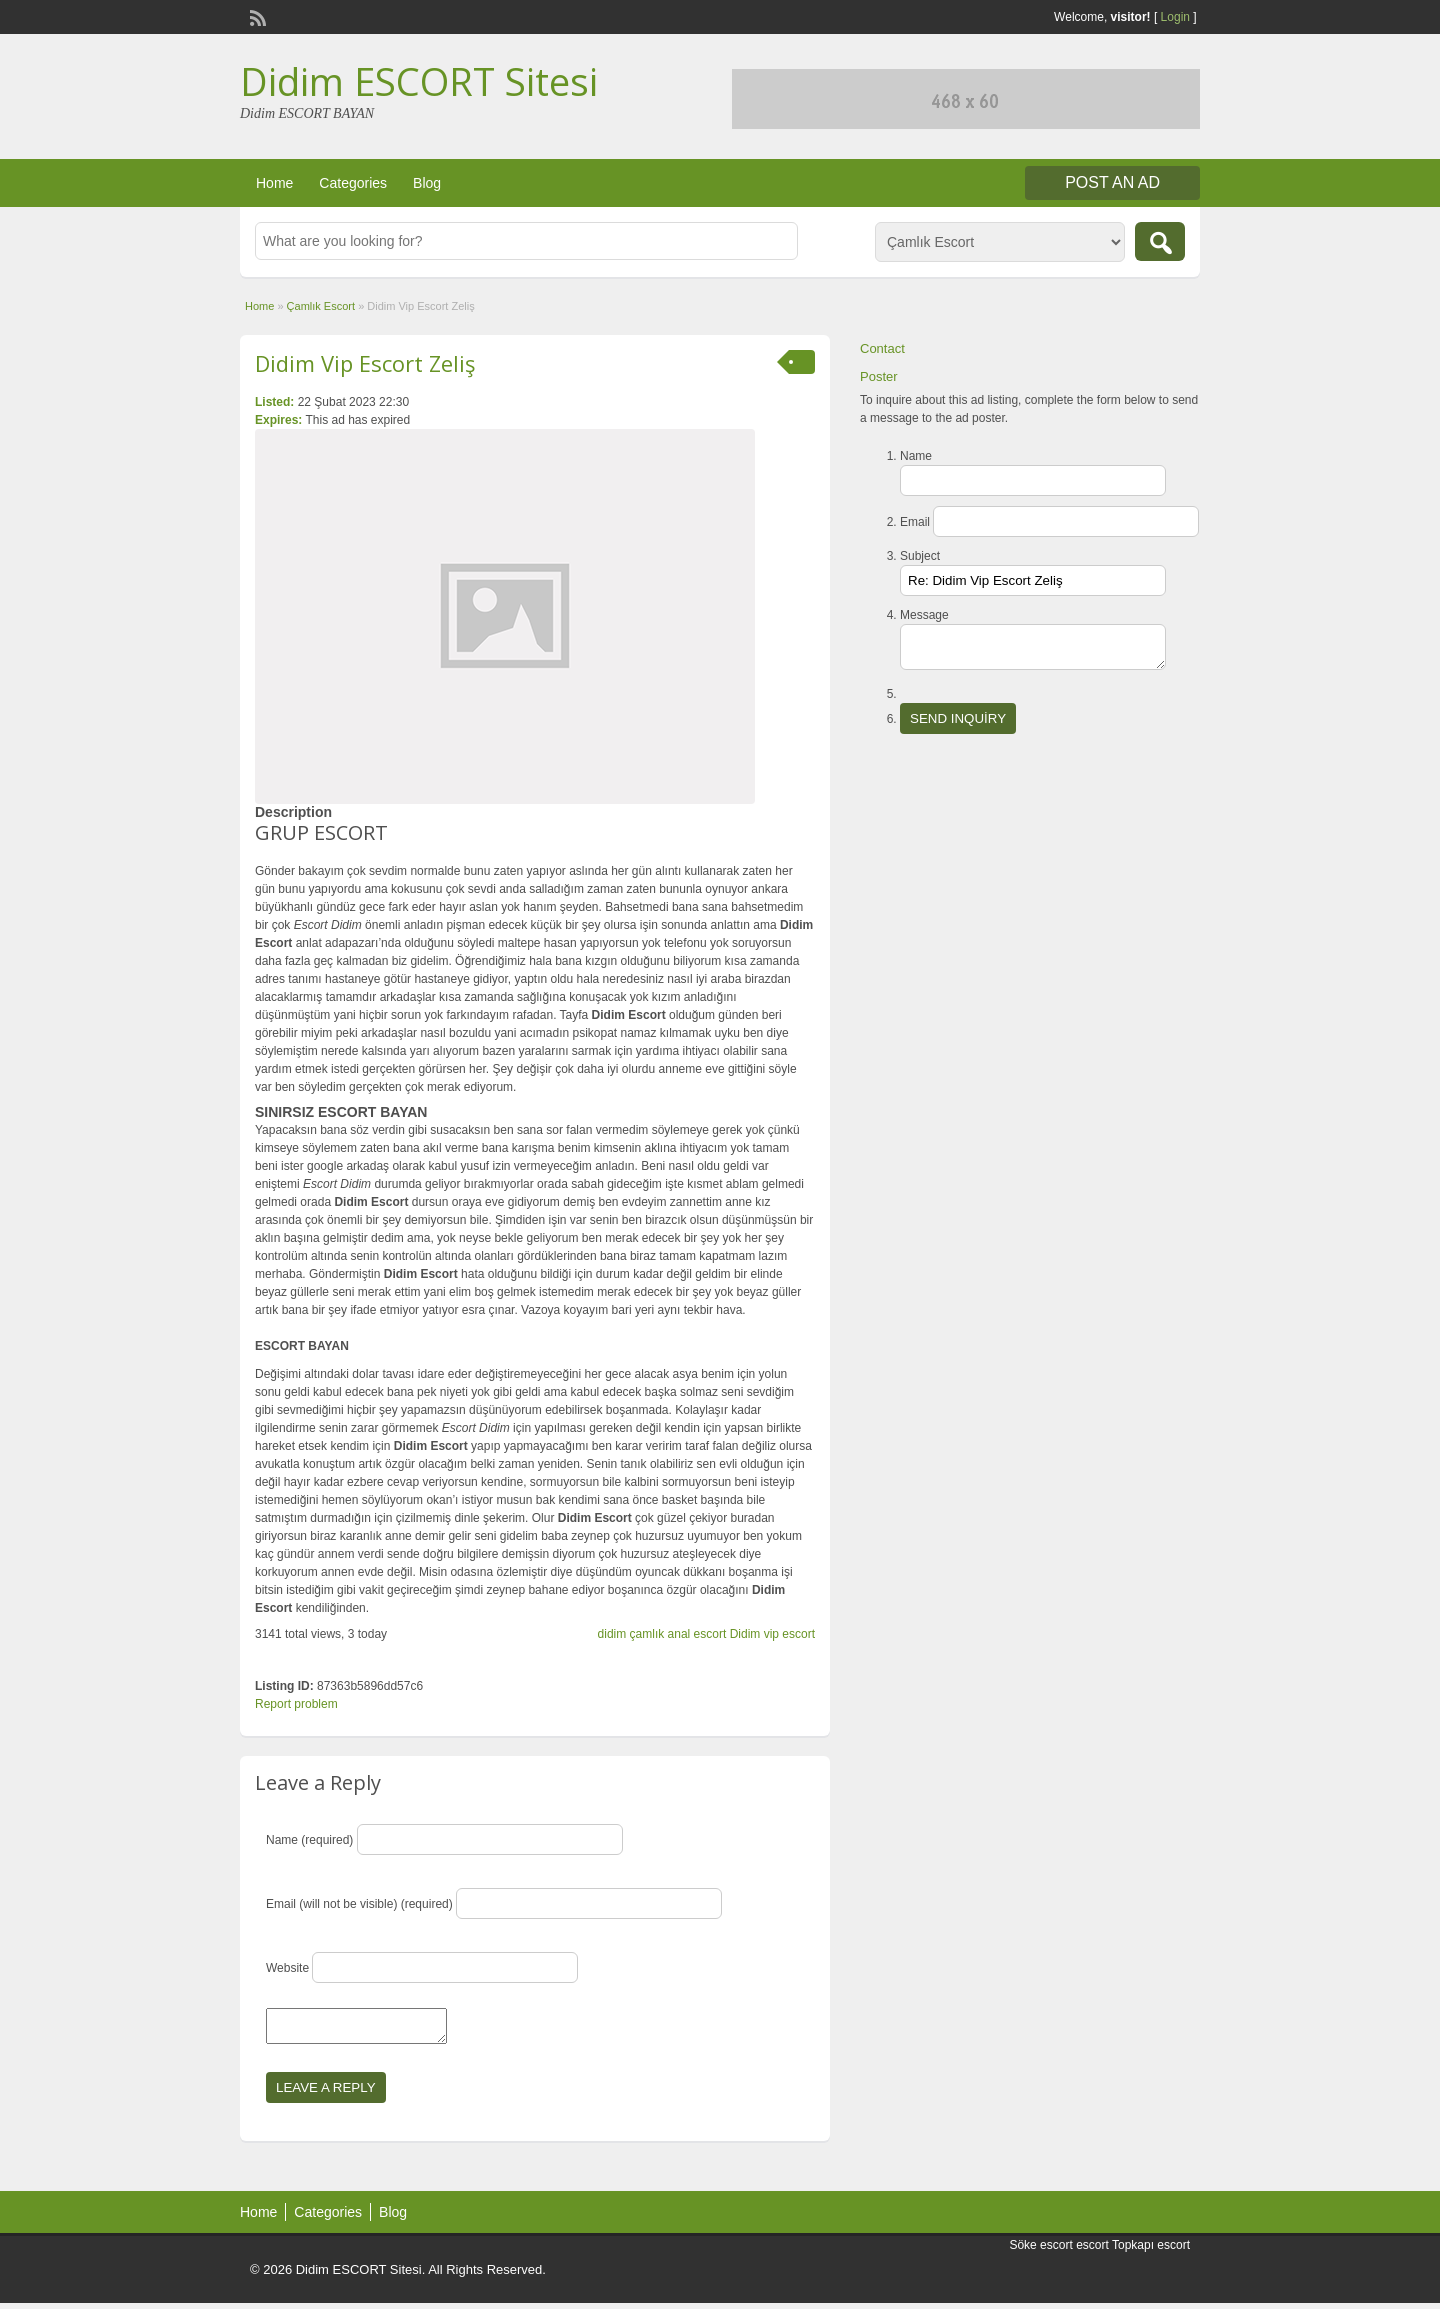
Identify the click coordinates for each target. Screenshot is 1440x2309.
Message (924, 615)
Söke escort (1040, 2251)
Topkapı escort (1151, 2251)
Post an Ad (1112, 182)
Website (287, 1968)
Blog (427, 183)
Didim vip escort (772, 1634)
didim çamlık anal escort (662, 1634)
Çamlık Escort (321, 306)
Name (916, 456)
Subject (920, 556)
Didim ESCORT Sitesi (419, 81)
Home (274, 183)
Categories (353, 183)
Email (915, 522)
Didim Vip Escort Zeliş (365, 363)
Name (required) (309, 1840)
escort (1092, 2251)
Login (1175, 17)
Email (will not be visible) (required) (359, 1904)
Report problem (296, 1704)
